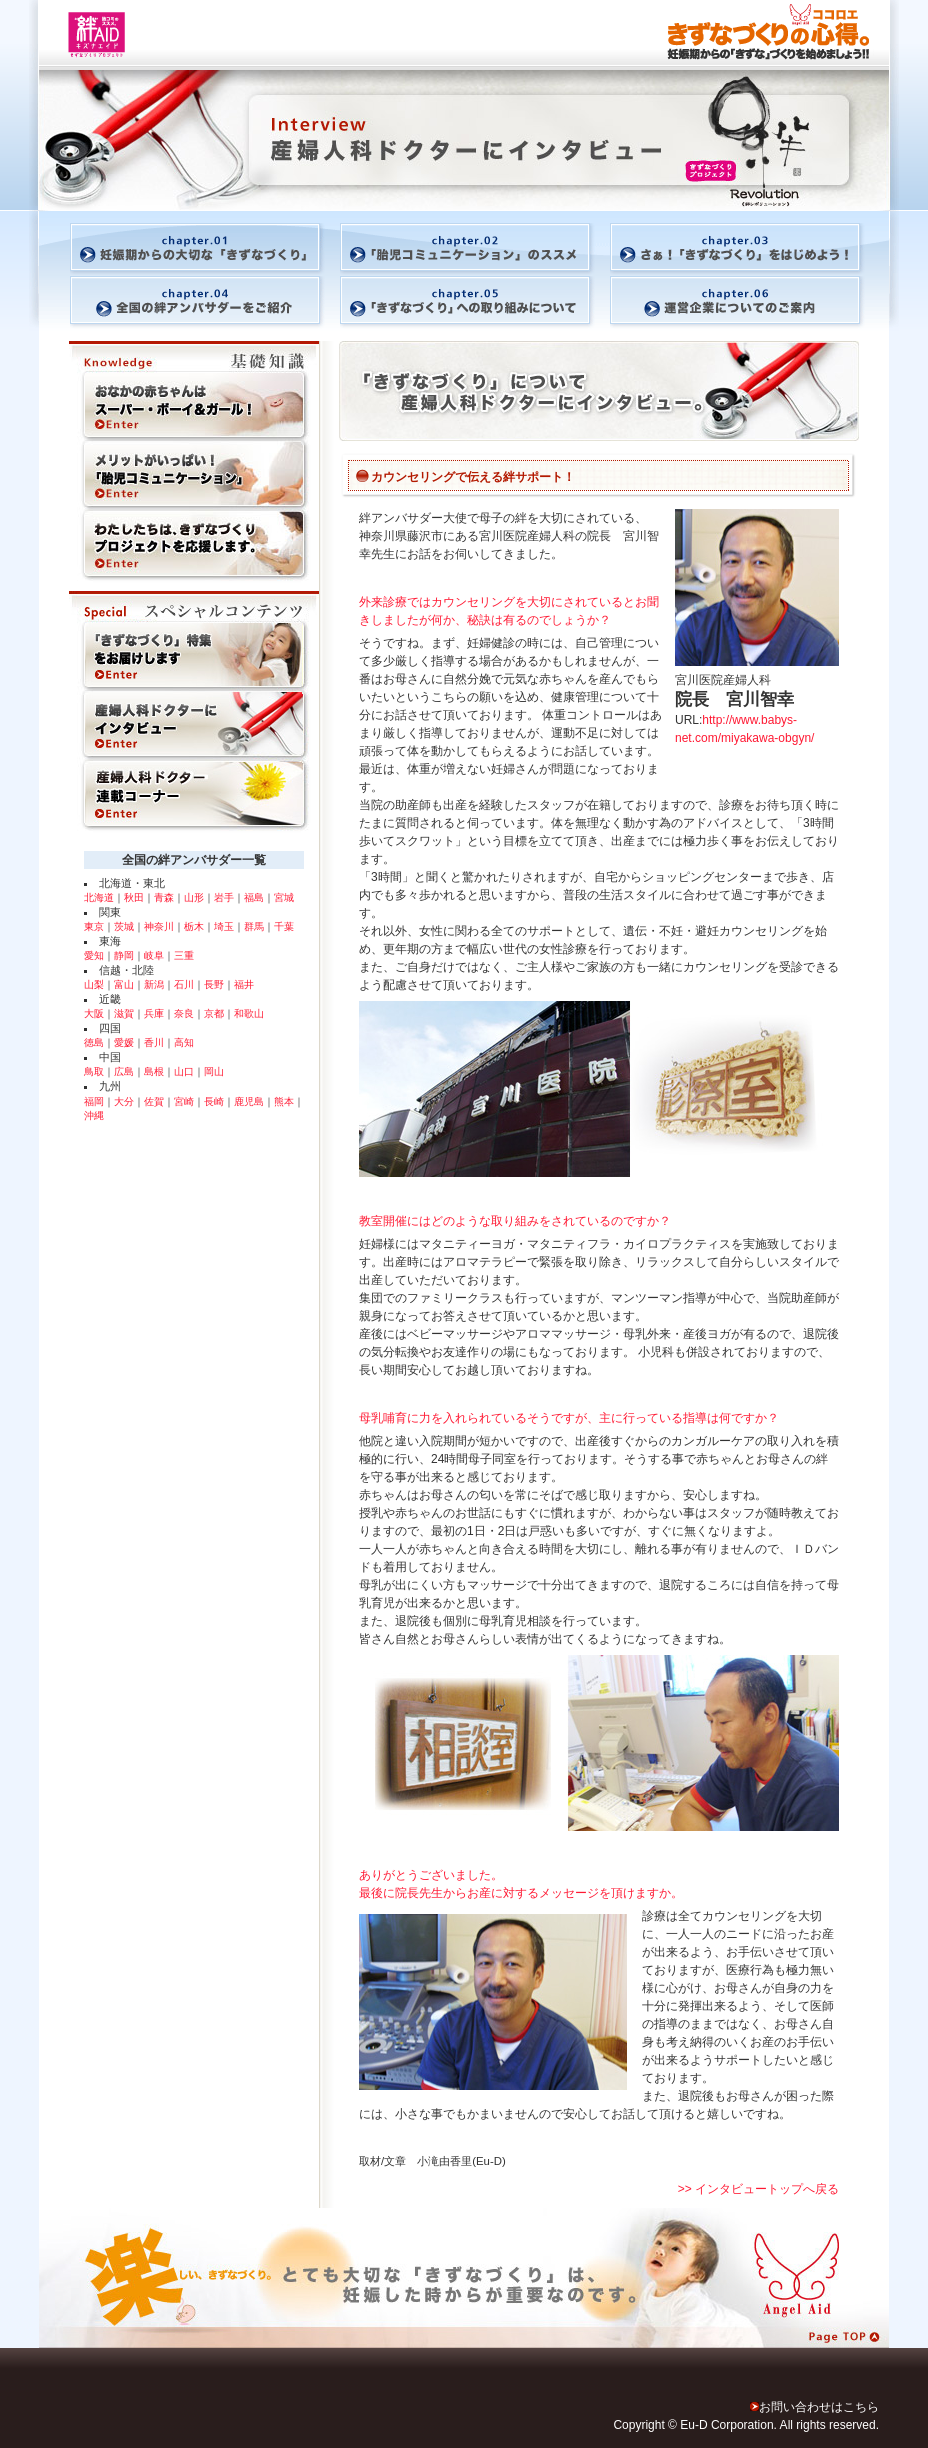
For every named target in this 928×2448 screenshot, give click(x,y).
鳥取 (94, 1071)
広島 (124, 1071)
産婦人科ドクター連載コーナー (194, 801)
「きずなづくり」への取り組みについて (464, 302)
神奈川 (159, 926)
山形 (194, 897)
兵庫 (154, 1013)
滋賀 (124, 1013)
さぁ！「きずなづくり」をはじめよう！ (749, 241)
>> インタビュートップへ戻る (758, 2189)
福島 (254, 897)
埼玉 (224, 926)
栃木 (194, 926)
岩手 (224, 897)
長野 (214, 984)
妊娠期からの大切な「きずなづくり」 (179, 241)
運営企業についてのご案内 (749, 302)
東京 (94, 926)
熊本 (284, 1101)
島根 (154, 1071)
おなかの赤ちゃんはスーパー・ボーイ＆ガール (194, 391)
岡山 (214, 1071)
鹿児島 (249, 1101)
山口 (184, 1071)
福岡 (94, 1101)
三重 (184, 955)
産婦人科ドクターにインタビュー (194, 726)
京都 (214, 1013)
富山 (124, 984)
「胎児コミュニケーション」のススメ (464, 241)
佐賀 (154, 1101)
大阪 (94, 1013)
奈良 (184, 1013)
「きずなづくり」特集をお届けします (194, 641)
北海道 (99, 897)
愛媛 (124, 1042)
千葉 (284, 926)
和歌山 (249, 1013)
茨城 (124, 926)
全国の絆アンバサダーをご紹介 (179, 302)
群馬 (254, 926)
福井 (244, 984)
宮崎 (184, 1101)
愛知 (94, 955)
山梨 (94, 984)
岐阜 (154, 955)
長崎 (214, 1101)
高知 (184, 1042)
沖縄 (94, 1115)
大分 (124, 1101)
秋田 (134, 897)
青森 (164, 897)
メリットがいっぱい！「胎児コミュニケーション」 (194, 476)
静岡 (124, 955)
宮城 (284, 897)
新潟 (154, 984)
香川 (154, 1042)
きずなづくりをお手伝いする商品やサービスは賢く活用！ (194, 551)
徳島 (94, 1042)
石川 (184, 984)
